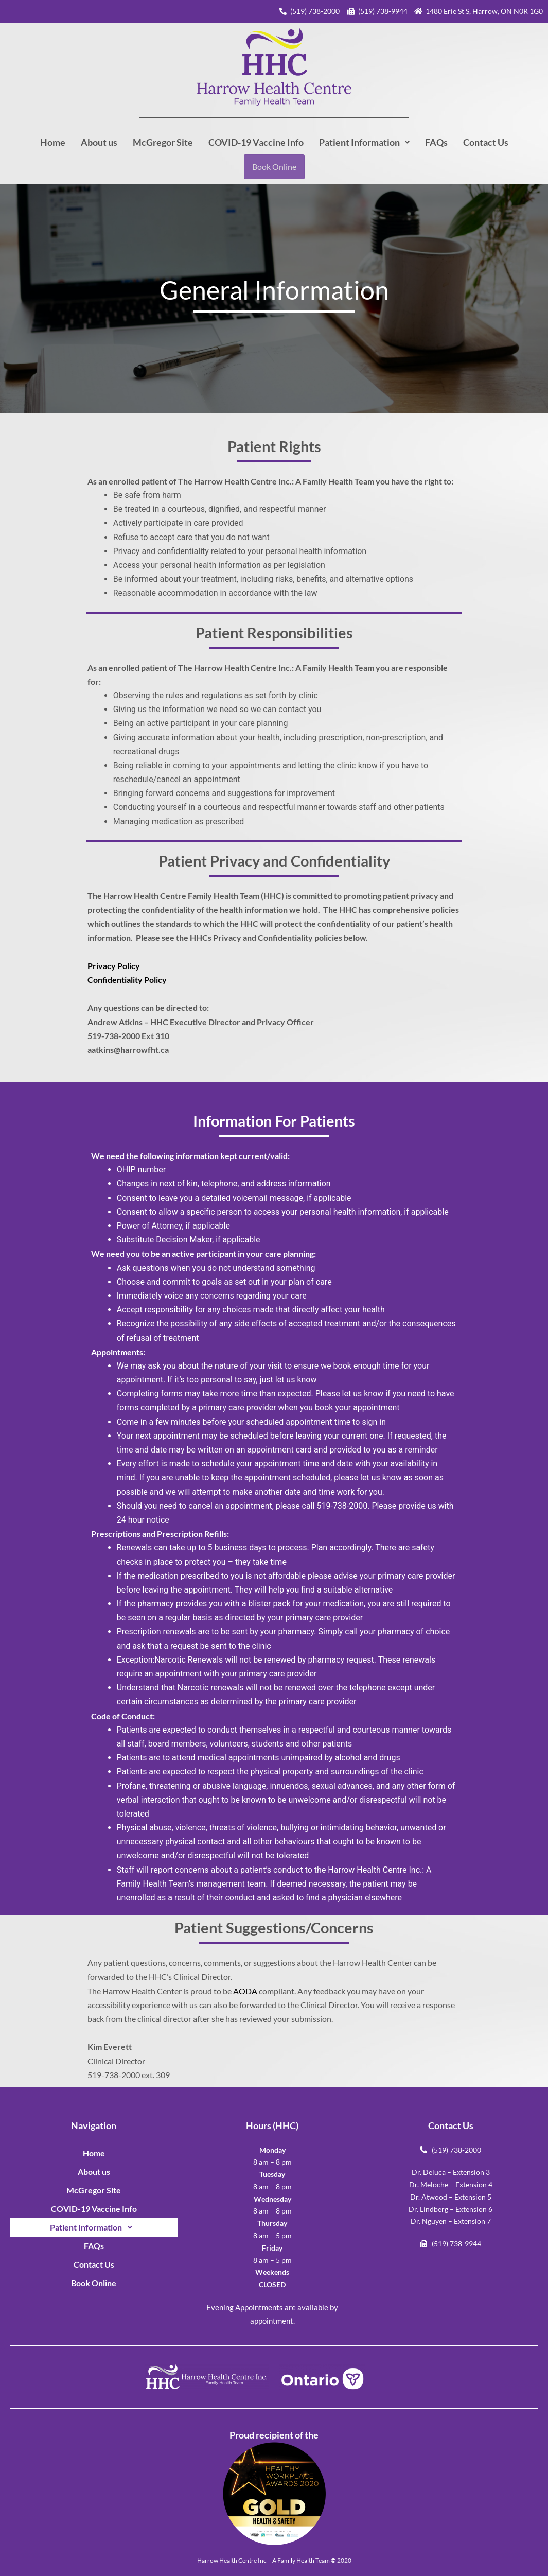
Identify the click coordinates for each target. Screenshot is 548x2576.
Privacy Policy (113, 966)
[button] (364, 142)
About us (99, 142)
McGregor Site (163, 142)
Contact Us (485, 142)
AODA (246, 1991)
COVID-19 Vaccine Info (256, 142)
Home (52, 142)
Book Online (274, 166)
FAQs (436, 142)
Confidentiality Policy (127, 979)
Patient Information (364, 142)
